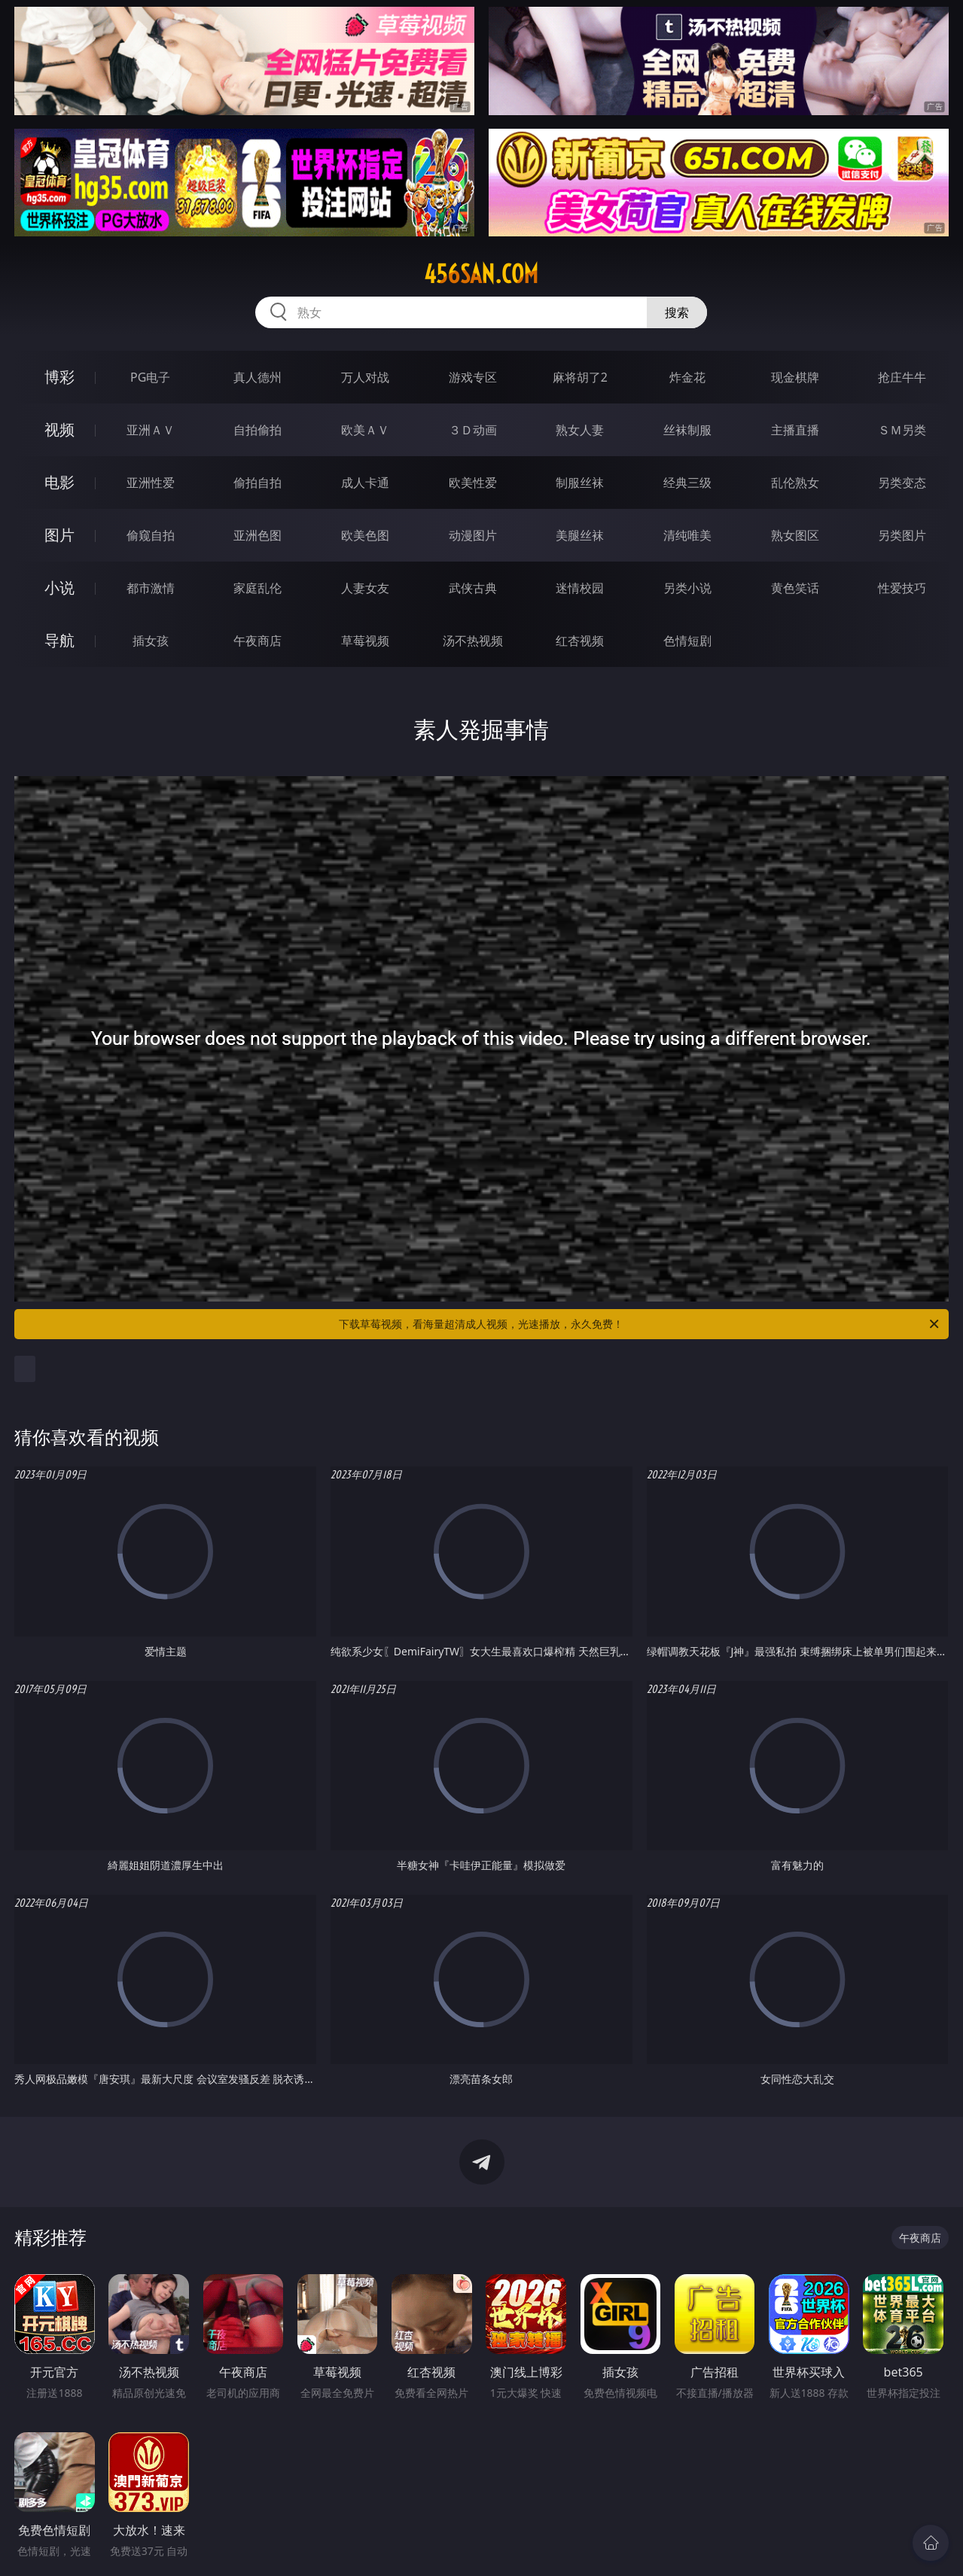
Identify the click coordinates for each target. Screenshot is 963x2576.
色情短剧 (687, 640)
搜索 (677, 312)
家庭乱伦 (257, 588)
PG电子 (150, 377)
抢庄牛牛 (902, 377)
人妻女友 (365, 588)
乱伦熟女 (795, 482)
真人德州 (257, 377)
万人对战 (365, 377)
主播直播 (795, 430)
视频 (59, 429)
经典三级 (687, 482)
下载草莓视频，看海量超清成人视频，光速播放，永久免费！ (639, 1324)
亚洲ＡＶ (150, 430)
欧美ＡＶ (365, 430)
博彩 (59, 377)
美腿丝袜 (580, 535)
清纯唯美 (687, 535)
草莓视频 (365, 640)
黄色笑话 (795, 588)
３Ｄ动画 (473, 430)
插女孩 (151, 640)
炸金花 (687, 377)
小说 (59, 587)
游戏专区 (473, 377)
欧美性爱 (473, 482)
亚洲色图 (257, 535)
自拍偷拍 (257, 430)
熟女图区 (795, 535)
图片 (59, 535)
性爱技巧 (902, 588)
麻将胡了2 (580, 377)
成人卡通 (365, 482)
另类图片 (902, 535)
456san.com (481, 274)
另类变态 (902, 482)
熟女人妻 (580, 430)
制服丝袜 (580, 482)
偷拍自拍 (257, 482)
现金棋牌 (795, 377)
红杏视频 (580, 640)
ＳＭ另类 (902, 430)
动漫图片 (473, 535)
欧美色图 (365, 535)
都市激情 (150, 588)
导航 (59, 640)
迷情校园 (580, 588)
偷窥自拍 (150, 535)
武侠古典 (473, 588)
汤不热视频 (473, 640)
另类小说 (687, 588)
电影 (59, 482)
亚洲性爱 (150, 482)
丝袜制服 (687, 430)
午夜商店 (257, 640)
